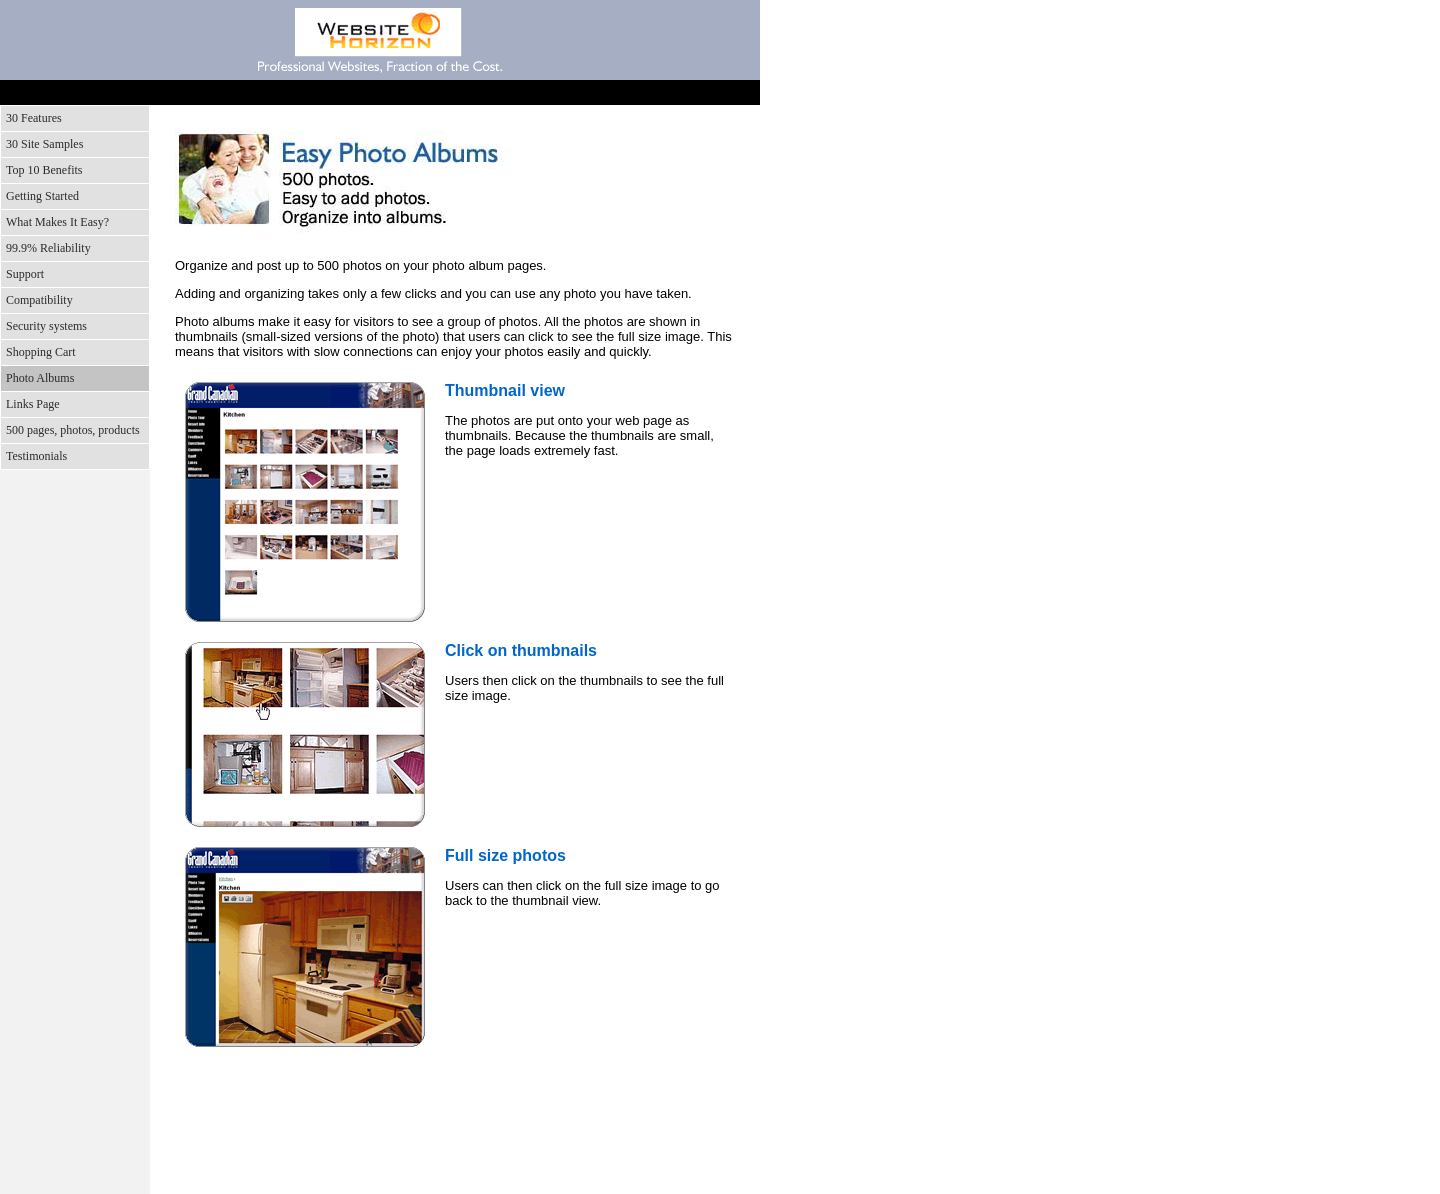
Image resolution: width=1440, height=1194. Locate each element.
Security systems (46, 326)
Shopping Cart (41, 352)
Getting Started (42, 196)
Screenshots (263, 92)
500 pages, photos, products (73, 430)
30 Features (34, 118)
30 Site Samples (44, 144)
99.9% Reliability (48, 248)
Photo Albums (40, 378)
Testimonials (36, 456)
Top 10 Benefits (44, 170)
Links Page (33, 404)
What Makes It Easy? (57, 222)
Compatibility (39, 300)
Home (112, 92)
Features (187, 92)
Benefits (337, 92)
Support (412, 92)
